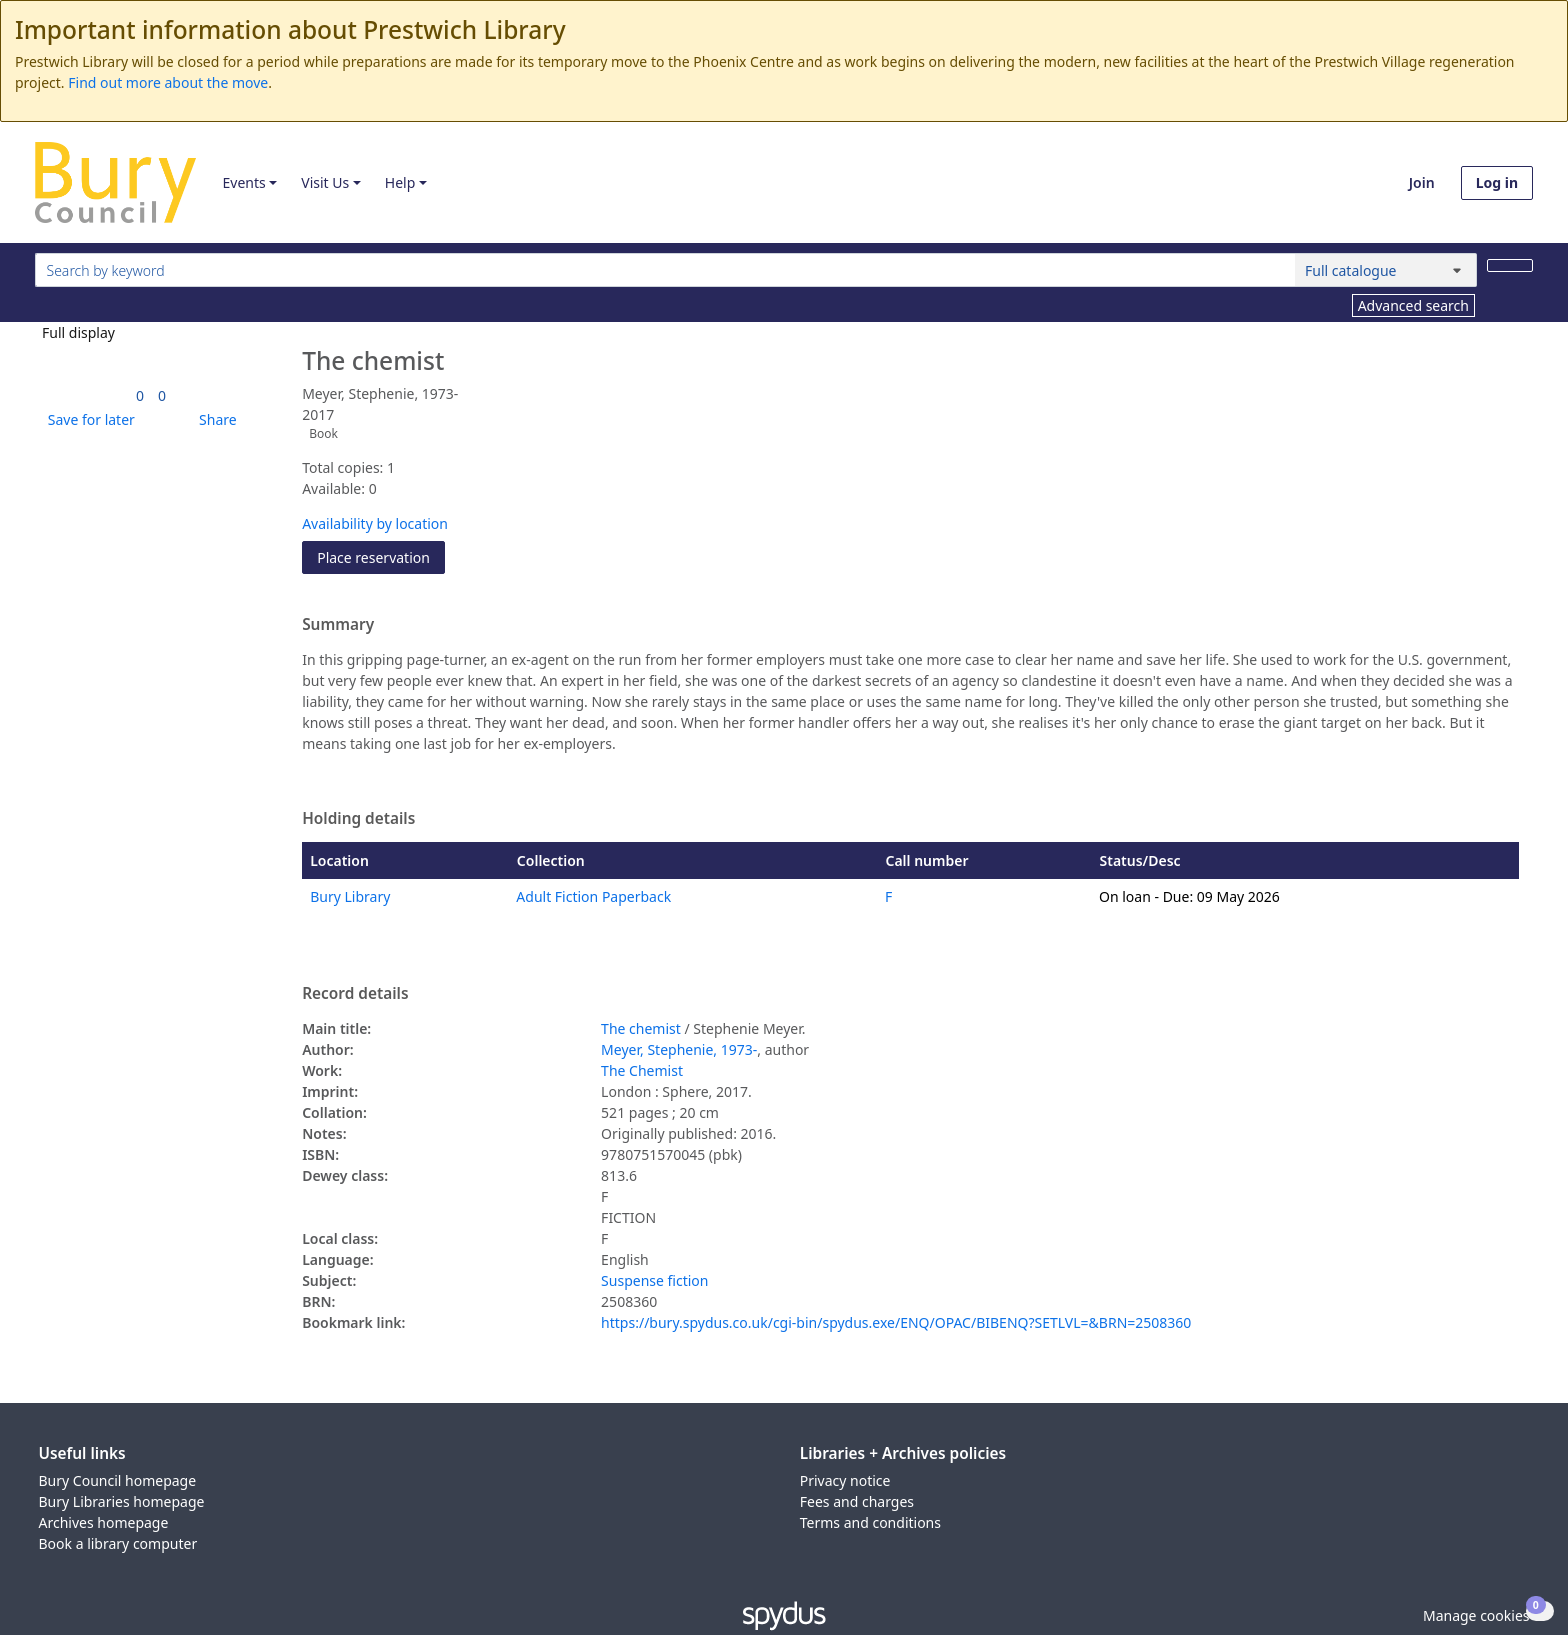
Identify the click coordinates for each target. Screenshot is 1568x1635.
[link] (140, 395)
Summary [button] (338, 625)
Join (1422, 182)
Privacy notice (845, 1480)
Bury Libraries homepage (122, 1501)
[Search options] (1386, 270)
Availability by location (375, 523)
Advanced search (1413, 305)
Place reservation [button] (381, 556)
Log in (1497, 182)
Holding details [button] (358, 819)
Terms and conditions (870, 1522)
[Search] (1510, 265)
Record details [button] (355, 994)
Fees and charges (857, 1501)
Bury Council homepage (118, 1480)
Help (400, 182)
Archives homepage (104, 1522)
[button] (88, 419)
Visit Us (325, 182)
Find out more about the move (168, 82)
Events (243, 182)
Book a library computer (118, 1543)
